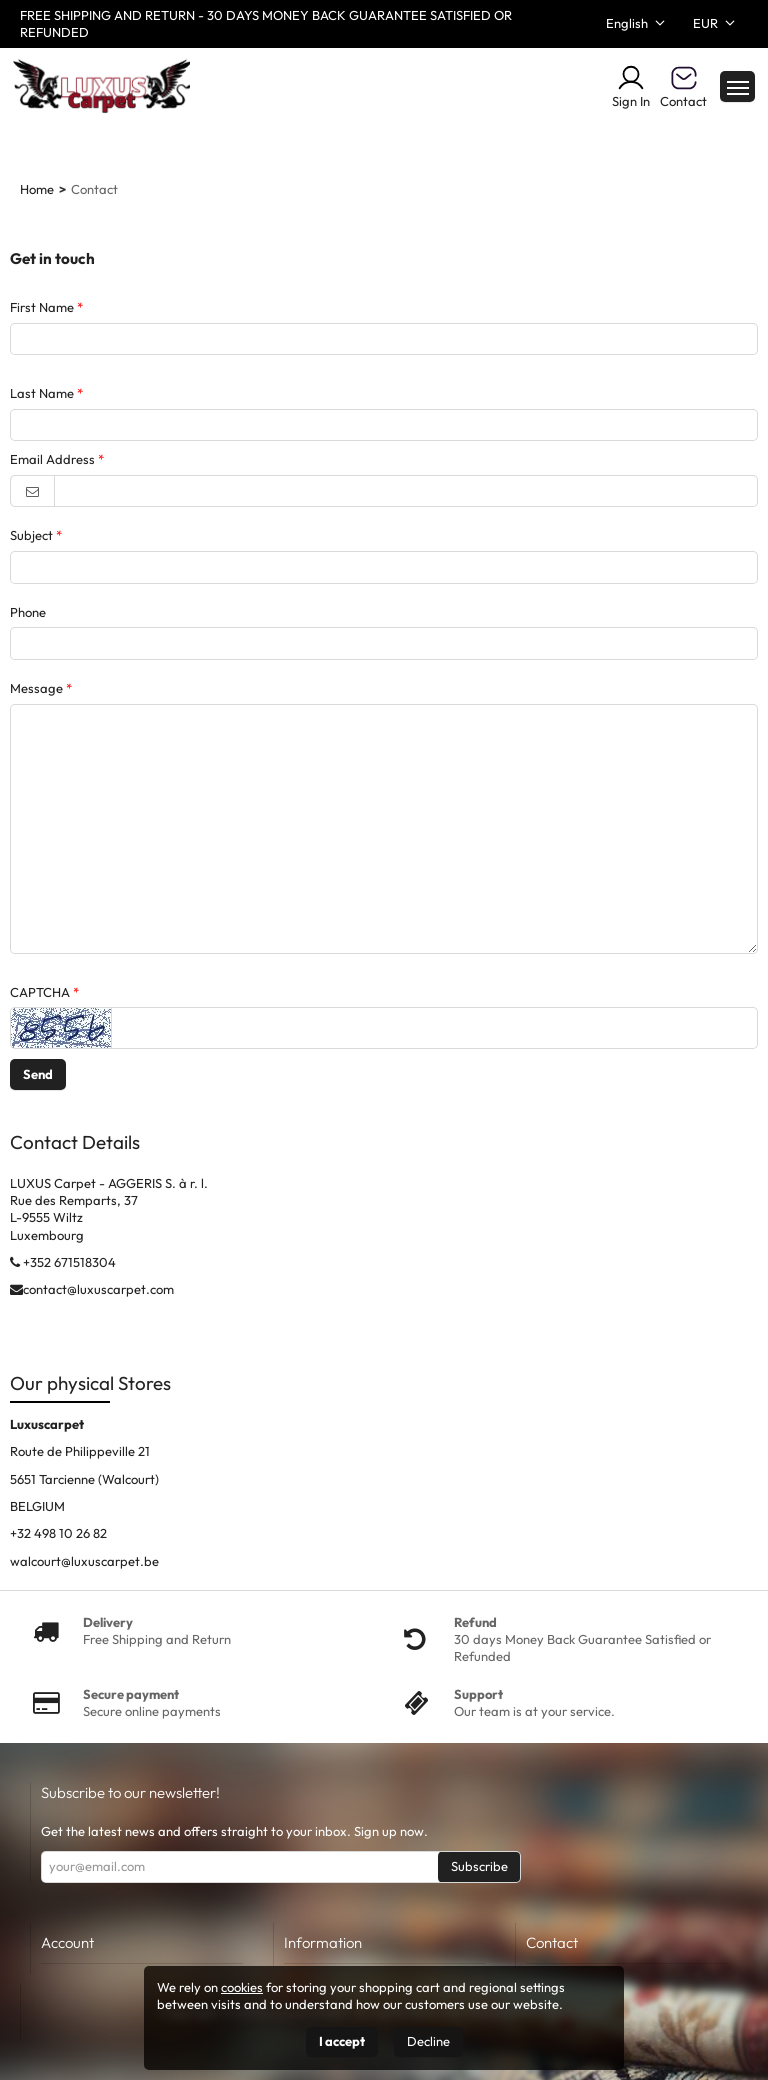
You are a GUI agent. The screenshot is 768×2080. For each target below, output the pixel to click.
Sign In (631, 86)
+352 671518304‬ (69, 1262)
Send (38, 1074)
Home (37, 189)
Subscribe (479, 1866)
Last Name (42, 393)
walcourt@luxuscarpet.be (84, 1561)
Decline (428, 2041)
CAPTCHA (40, 992)
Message (36, 688)
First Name (42, 307)
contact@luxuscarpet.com (98, 1289)
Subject (31, 535)
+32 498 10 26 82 (58, 1533)
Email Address (52, 459)
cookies (242, 1987)
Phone (28, 612)
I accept (342, 2041)
